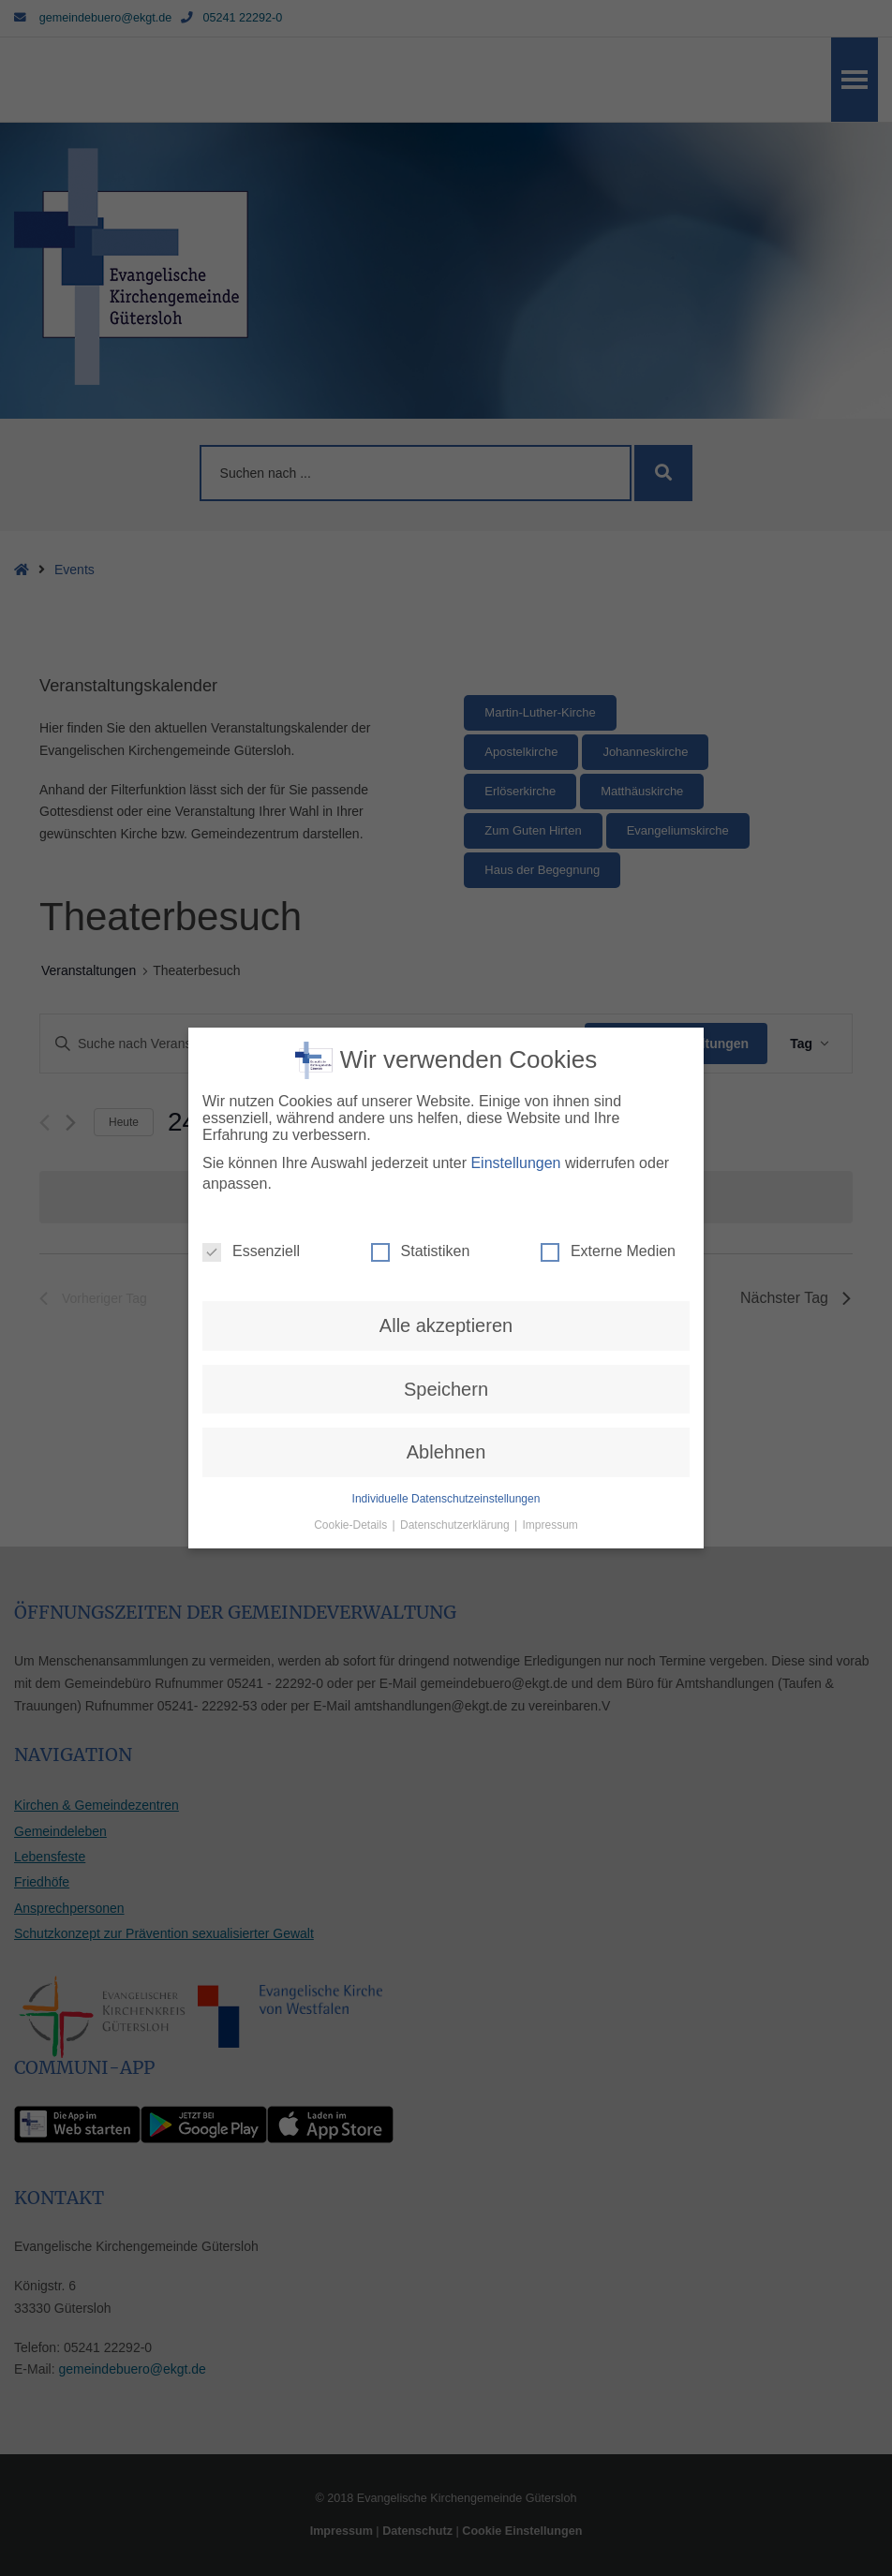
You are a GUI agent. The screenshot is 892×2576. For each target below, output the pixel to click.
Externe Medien (608, 1198)
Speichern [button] (446, 1335)
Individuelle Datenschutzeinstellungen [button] (446, 1444)
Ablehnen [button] (446, 1397)
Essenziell (251, 1198)
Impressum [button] (550, 1470)
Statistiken (420, 1198)
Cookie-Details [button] (352, 1470)
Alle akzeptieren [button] (446, 1272)
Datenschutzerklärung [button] (456, 1470)
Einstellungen (515, 1109)
